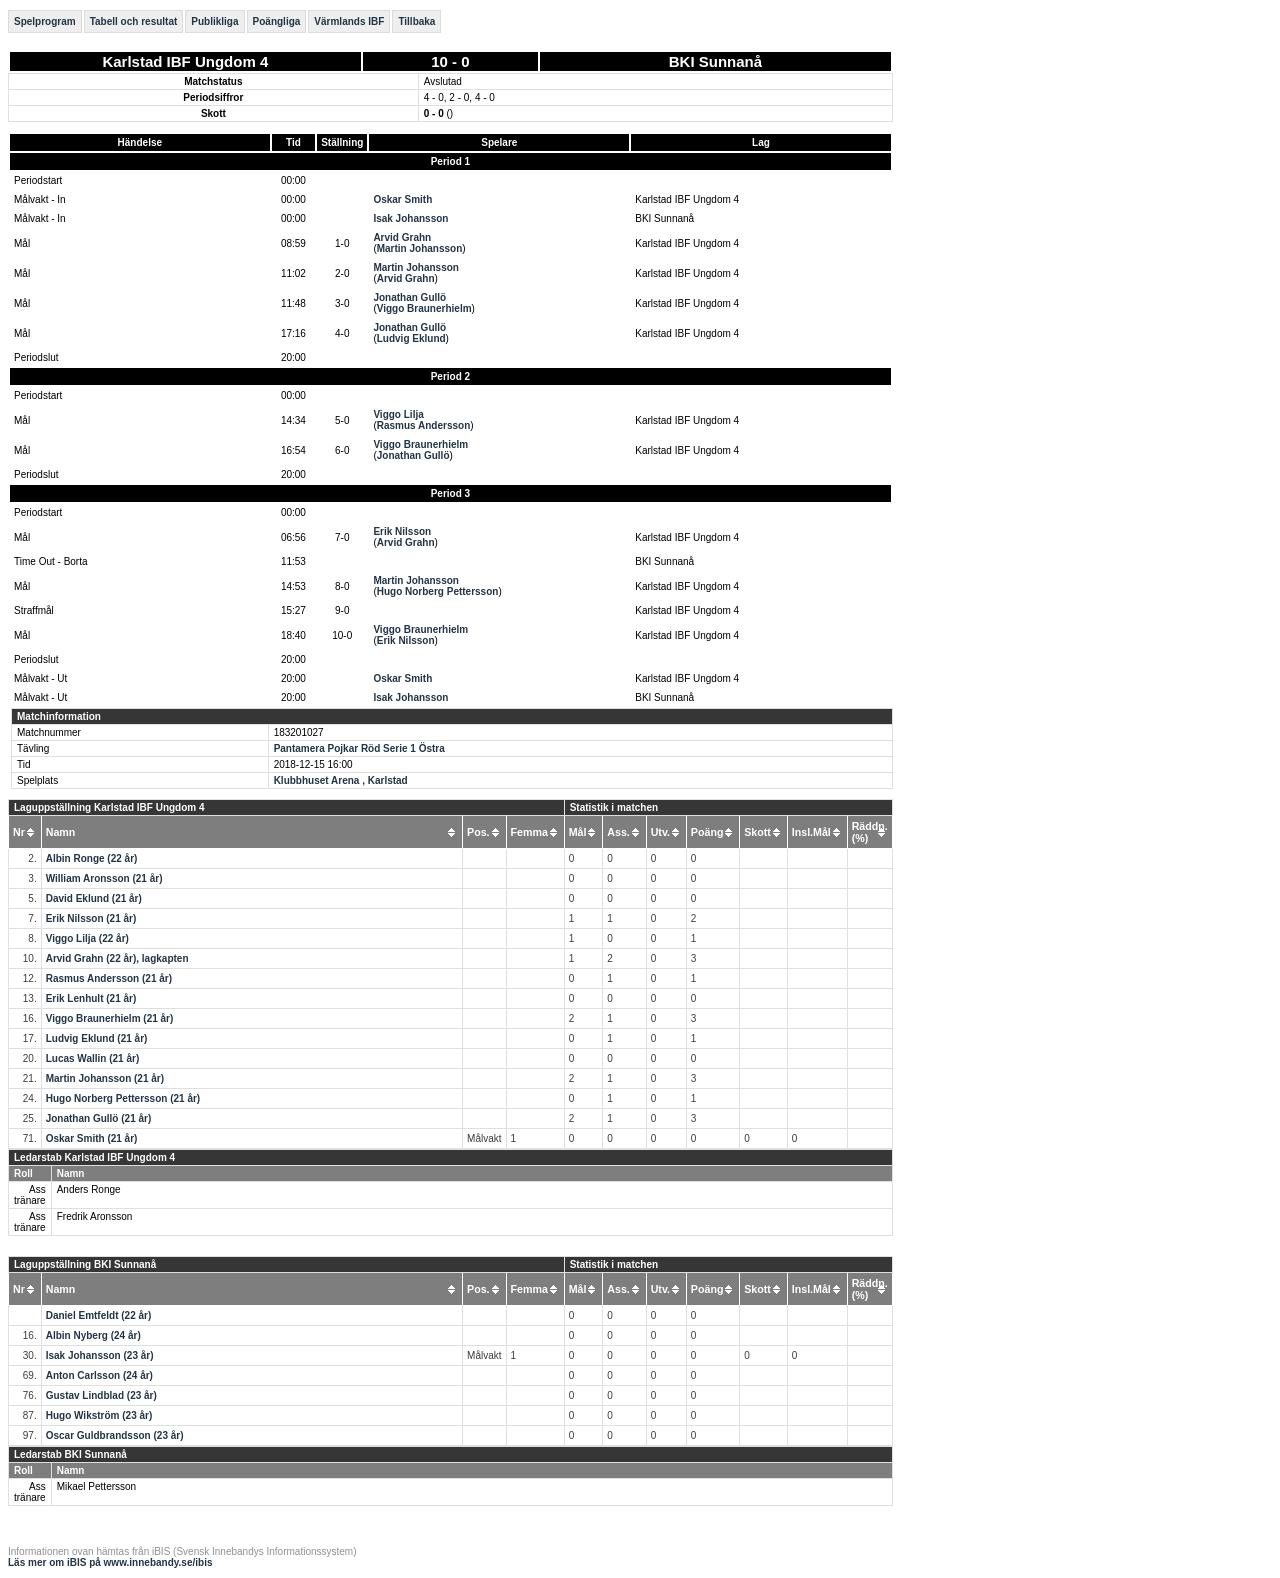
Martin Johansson (420, 248)
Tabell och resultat (134, 21)
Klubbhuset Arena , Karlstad (341, 780)
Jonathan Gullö (409, 297)
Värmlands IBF (349, 21)
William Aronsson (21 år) (104, 878)
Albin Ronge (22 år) (92, 858)
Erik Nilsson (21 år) (91, 918)
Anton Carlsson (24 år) (99, 1375)
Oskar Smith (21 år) (92, 1138)
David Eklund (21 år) (94, 898)
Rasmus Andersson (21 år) (109, 978)
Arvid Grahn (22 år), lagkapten (117, 958)
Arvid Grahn (402, 237)
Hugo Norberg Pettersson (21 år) (123, 1098)
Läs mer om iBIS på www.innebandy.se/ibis (110, 1562)
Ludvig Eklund (411, 338)
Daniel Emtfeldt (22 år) (99, 1315)
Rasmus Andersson (424, 425)
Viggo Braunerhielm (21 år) (110, 1018)
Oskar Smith (402, 199)
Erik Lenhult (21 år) (91, 998)
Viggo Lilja (398, 414)
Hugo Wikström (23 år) (99, 1415)
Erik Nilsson (402, 531)
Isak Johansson (410, 218)
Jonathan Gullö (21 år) (99, 1118)
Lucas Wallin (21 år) (93, 1058)
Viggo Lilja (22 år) (87, 938)
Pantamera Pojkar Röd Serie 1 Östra (359, 748)
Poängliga (277, 21)
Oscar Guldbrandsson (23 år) (115, 1435)
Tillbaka (416, 21)
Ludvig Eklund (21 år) (97, 1038)
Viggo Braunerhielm (424, 308)
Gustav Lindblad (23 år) (101, 1395)
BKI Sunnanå (715, 61)
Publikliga (214, 21)
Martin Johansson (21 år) (105, 1078)
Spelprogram (45, 21)
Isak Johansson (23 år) (100, 1355)
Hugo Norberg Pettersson (438, 591)
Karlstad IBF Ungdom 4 (185, 61)
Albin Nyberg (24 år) (93, 1335)
